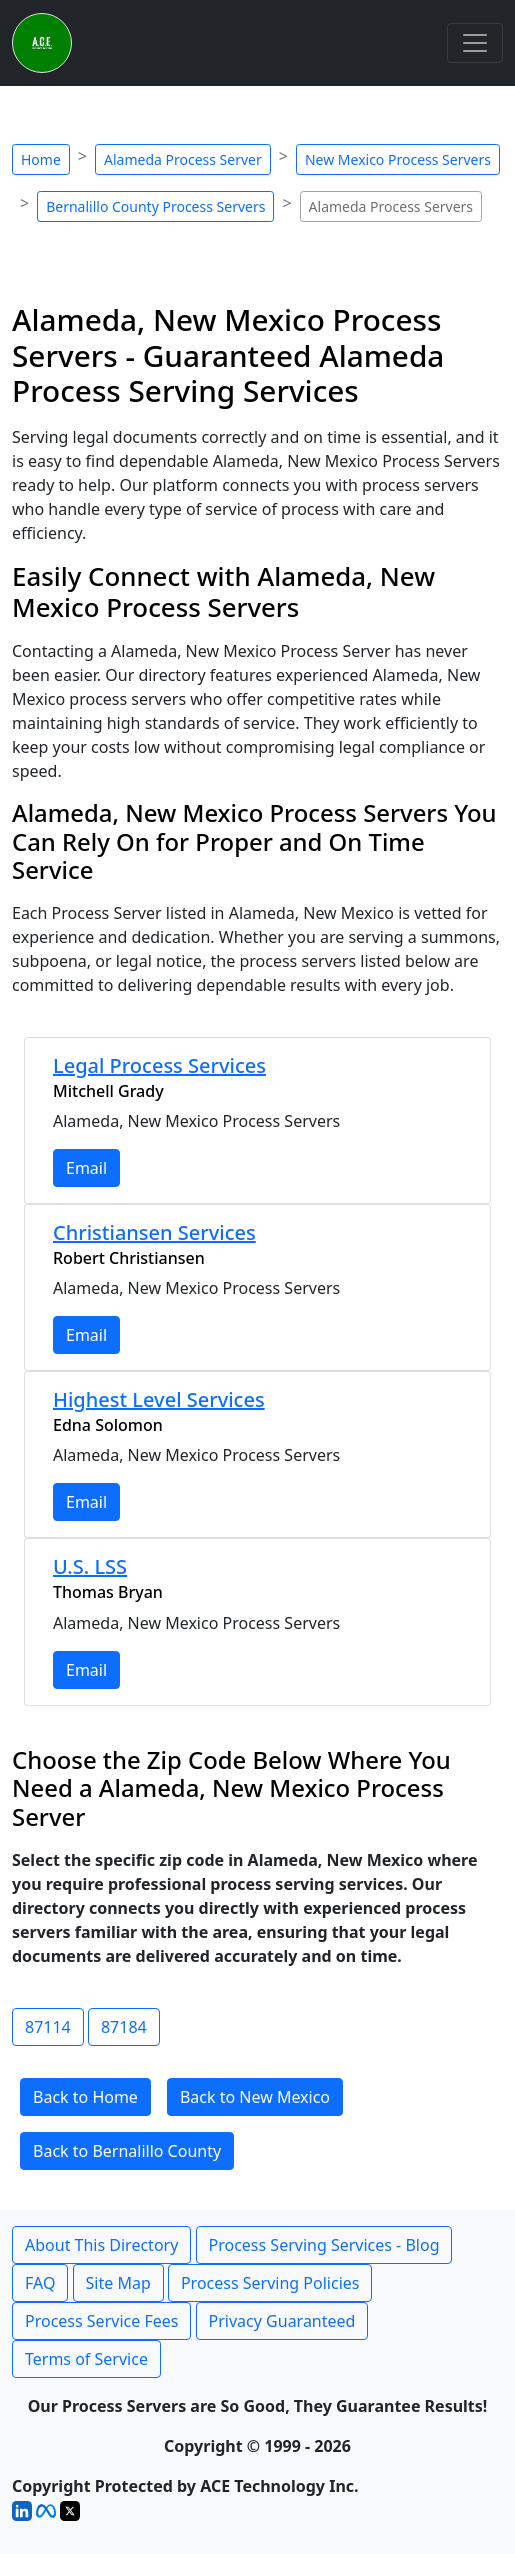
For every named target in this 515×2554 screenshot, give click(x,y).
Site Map (118, 2283)
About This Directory (101, 2245)
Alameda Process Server (183, 159)
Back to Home (85, 2097)
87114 (48, 2027)
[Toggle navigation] (475, 43)
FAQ (40, 2283)
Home (41, 159)
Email (86, 1168)
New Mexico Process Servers (398, 159)
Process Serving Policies (270, 2283)
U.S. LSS (90, 1566)
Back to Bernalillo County (127, 2151)
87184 (124, 2027)
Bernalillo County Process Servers (155, 206)
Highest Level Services (159, 1399)
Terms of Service (86, 2359)
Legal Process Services (159, 1065)
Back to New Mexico (255, 2097)
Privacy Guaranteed (282, 2321)
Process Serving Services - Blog (324, 2245)
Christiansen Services (154, 1232)
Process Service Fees (101, 2321)
